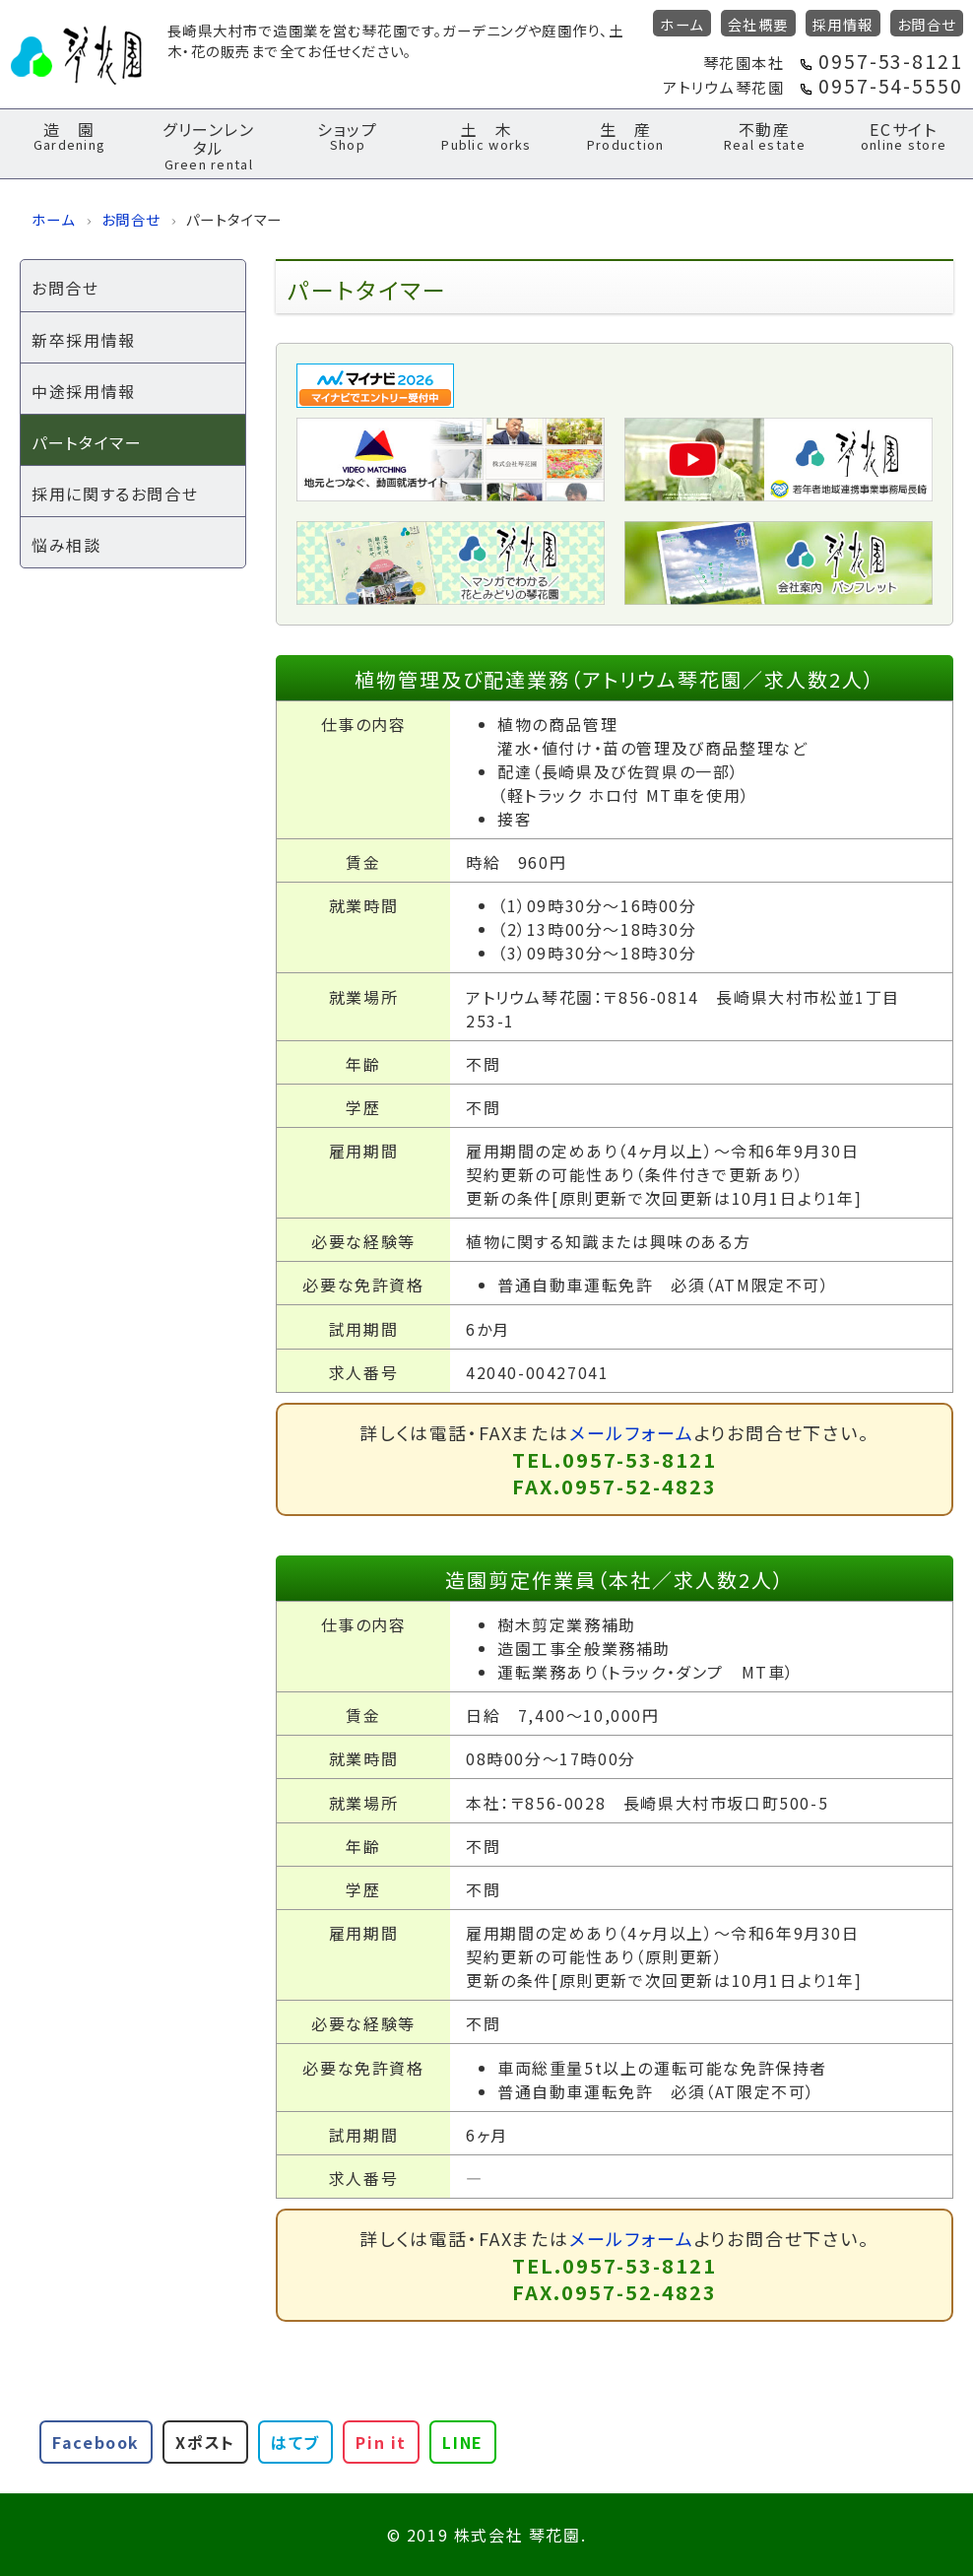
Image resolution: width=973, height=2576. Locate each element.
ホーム (681, 24)
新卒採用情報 (84, 340)
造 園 (69, 135)
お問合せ (926, 24)
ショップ (347, 135)
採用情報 (843, 24)
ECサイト (903, 135)
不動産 (764, 135)
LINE (462, 2442)
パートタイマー (87, 442)
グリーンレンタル (208, 144)
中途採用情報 (84, 391)
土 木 (487, 135)
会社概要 (758, 24)
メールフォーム (631, 1432)
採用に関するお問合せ (115, 493)
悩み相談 (66, 545)
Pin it (381, 2442)
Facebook (96, 2442)
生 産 (626, 135)
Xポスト (204, 2442)
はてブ (295, 2442)
